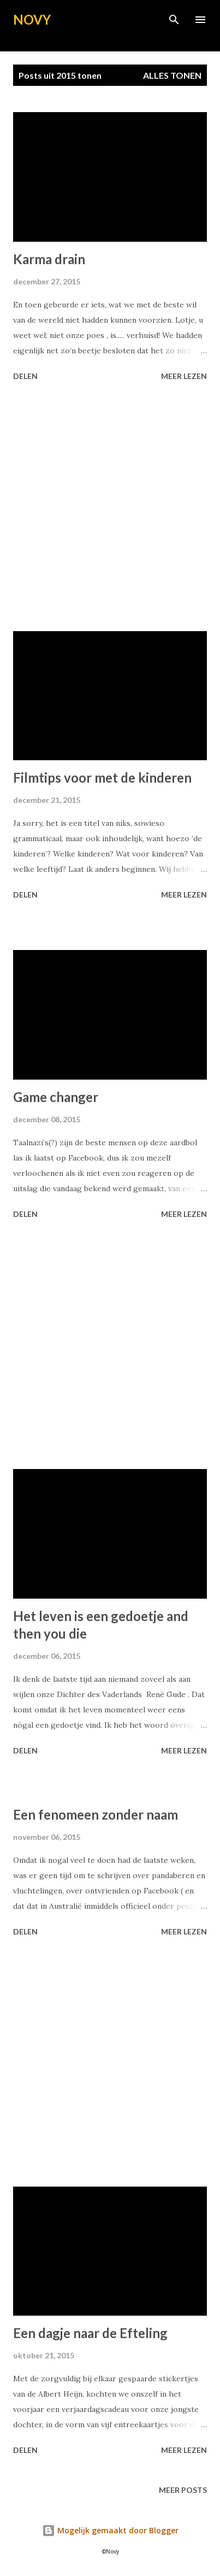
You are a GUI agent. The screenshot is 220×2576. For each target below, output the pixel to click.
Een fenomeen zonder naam (95, 1814)
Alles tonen (172, 75)
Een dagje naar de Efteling (90, 2333)
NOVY (32, 19)
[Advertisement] (110, 508)
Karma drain (49, 259)
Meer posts (183, 2490)
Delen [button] (25, 376)
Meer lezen (184, 376)
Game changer (55, 1097)
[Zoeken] (174, 19)
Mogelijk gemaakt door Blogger (110, 2530)
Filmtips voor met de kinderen (102, 777)
